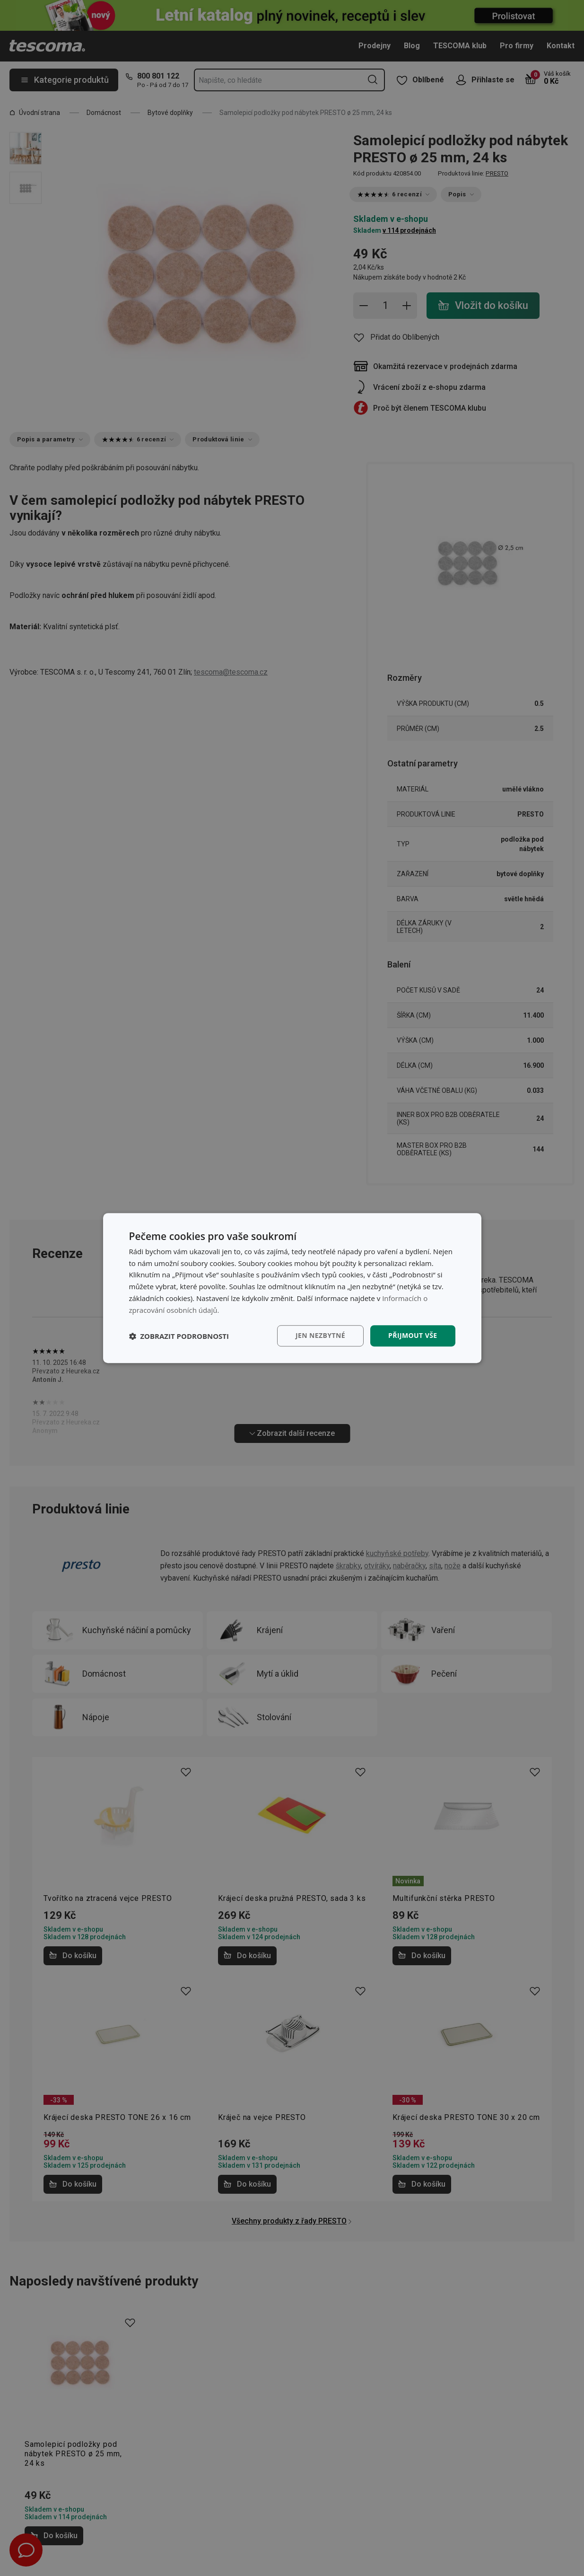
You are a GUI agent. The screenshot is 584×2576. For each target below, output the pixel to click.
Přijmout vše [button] (412, 1335)
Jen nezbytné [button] (320, 1335)
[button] (179, 1336)
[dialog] (292, 1288)
